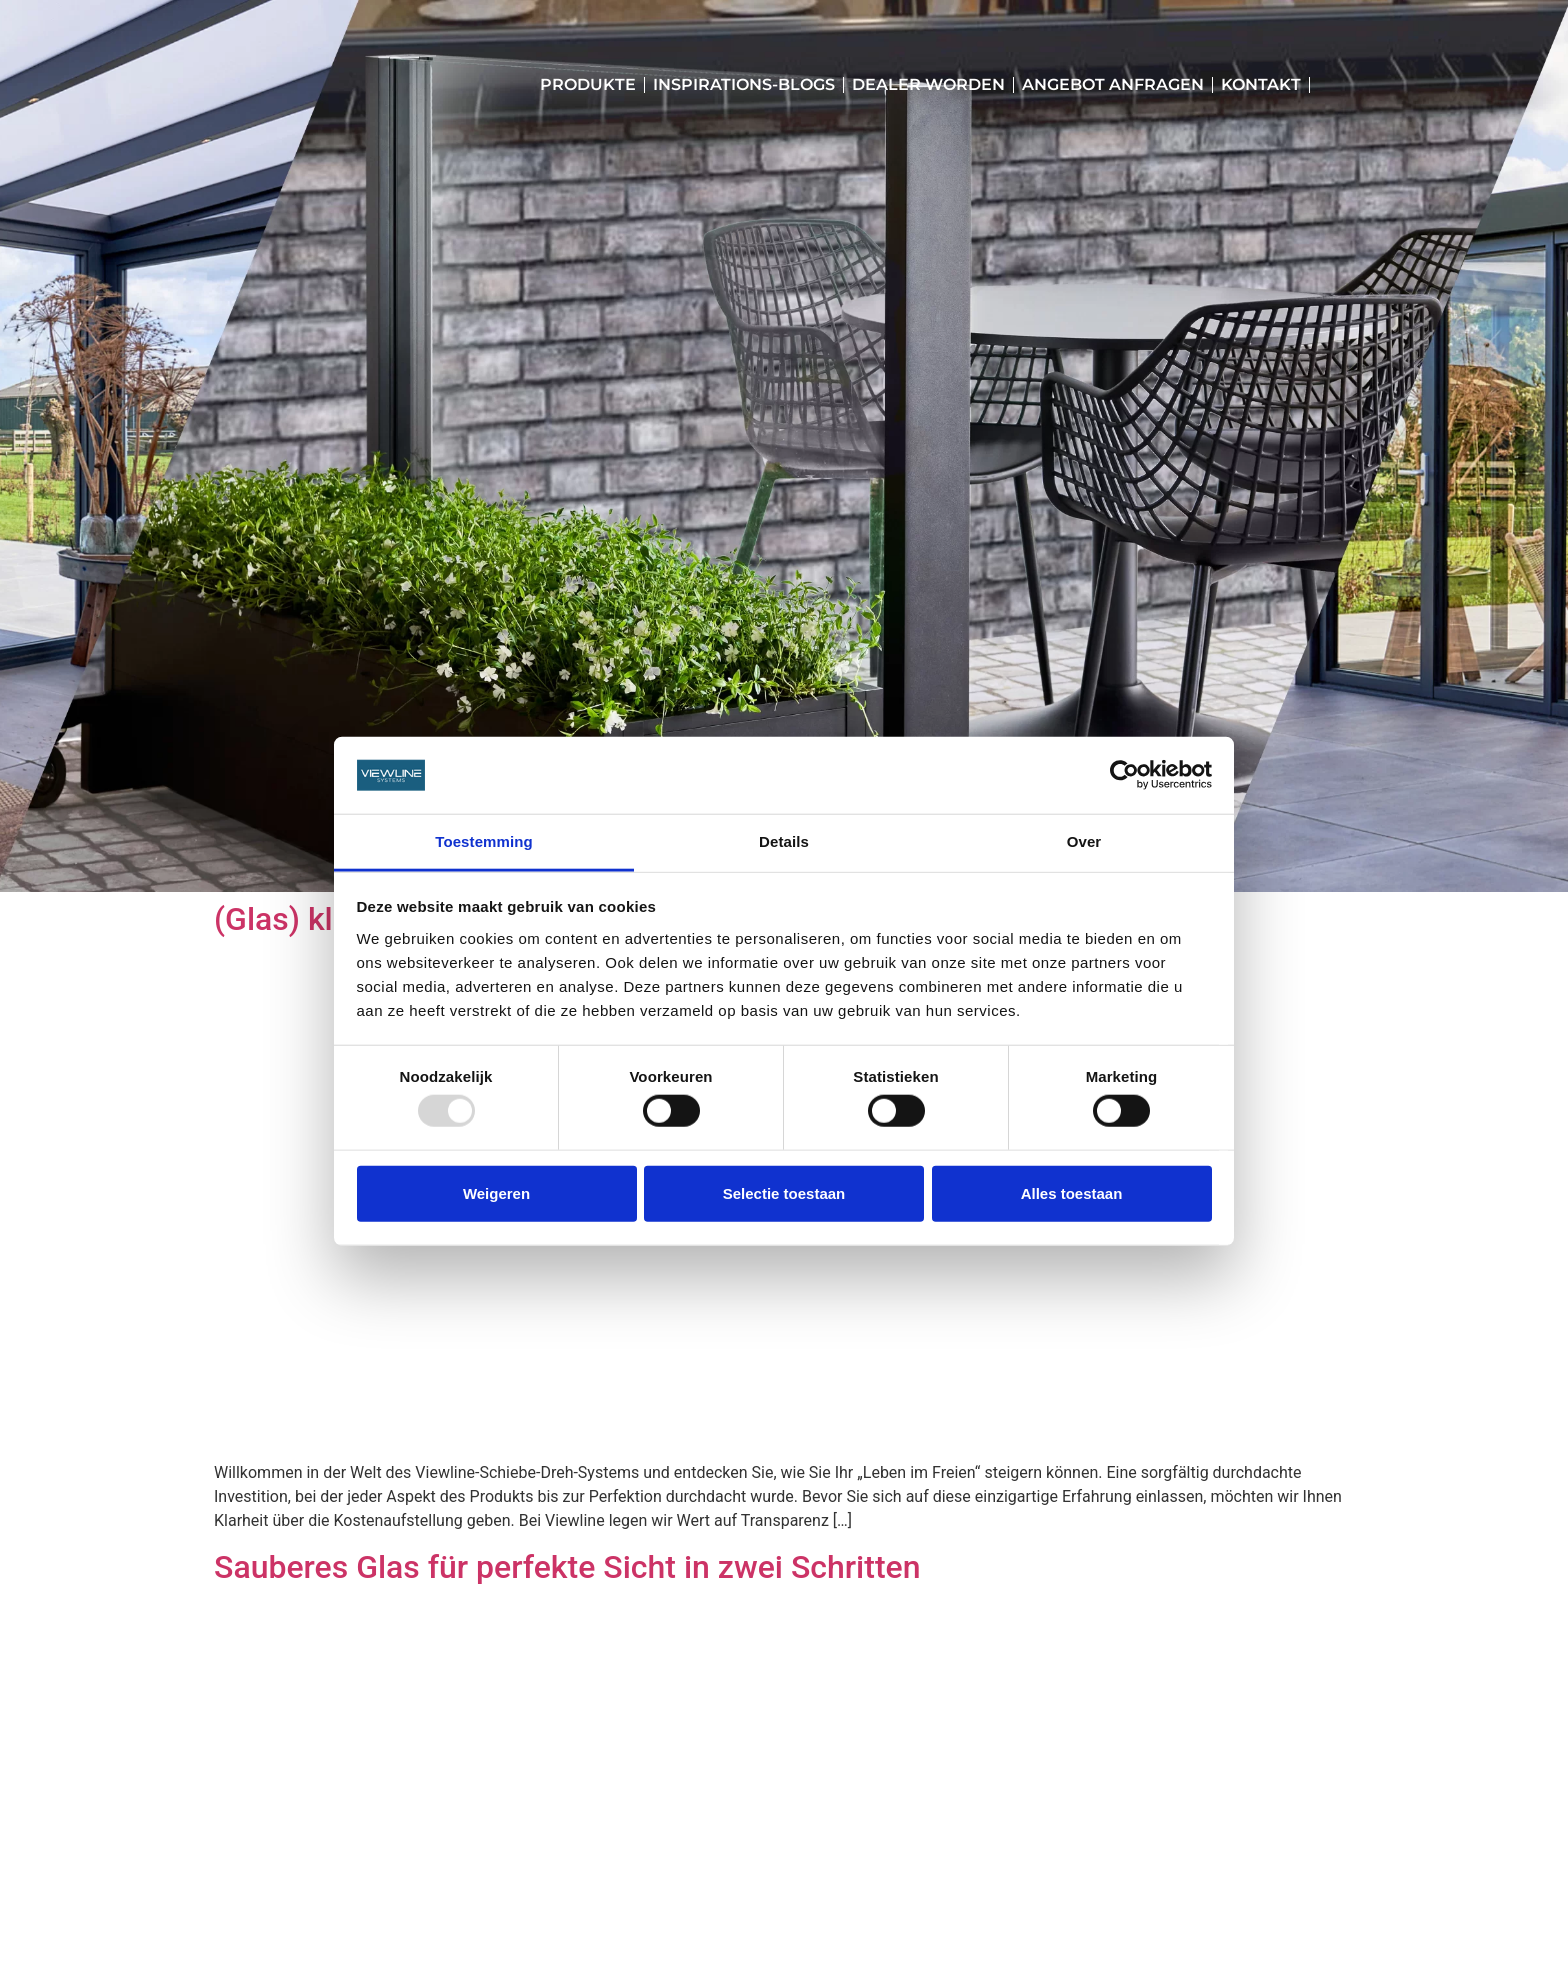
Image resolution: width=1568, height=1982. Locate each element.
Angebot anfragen (1113, 84)
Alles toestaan (1072, 1192)
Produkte (588, 84)
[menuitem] (1327, 85)
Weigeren (496, 1192)
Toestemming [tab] (484, 841)
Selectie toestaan (784, 1192)
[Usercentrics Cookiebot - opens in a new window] (1124, 775)
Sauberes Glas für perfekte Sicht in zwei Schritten (567, 1567)
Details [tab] (784, 841)
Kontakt (1261, 84)
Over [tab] (1084, 841)
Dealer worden (928, 84)
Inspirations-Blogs (744, 84)
